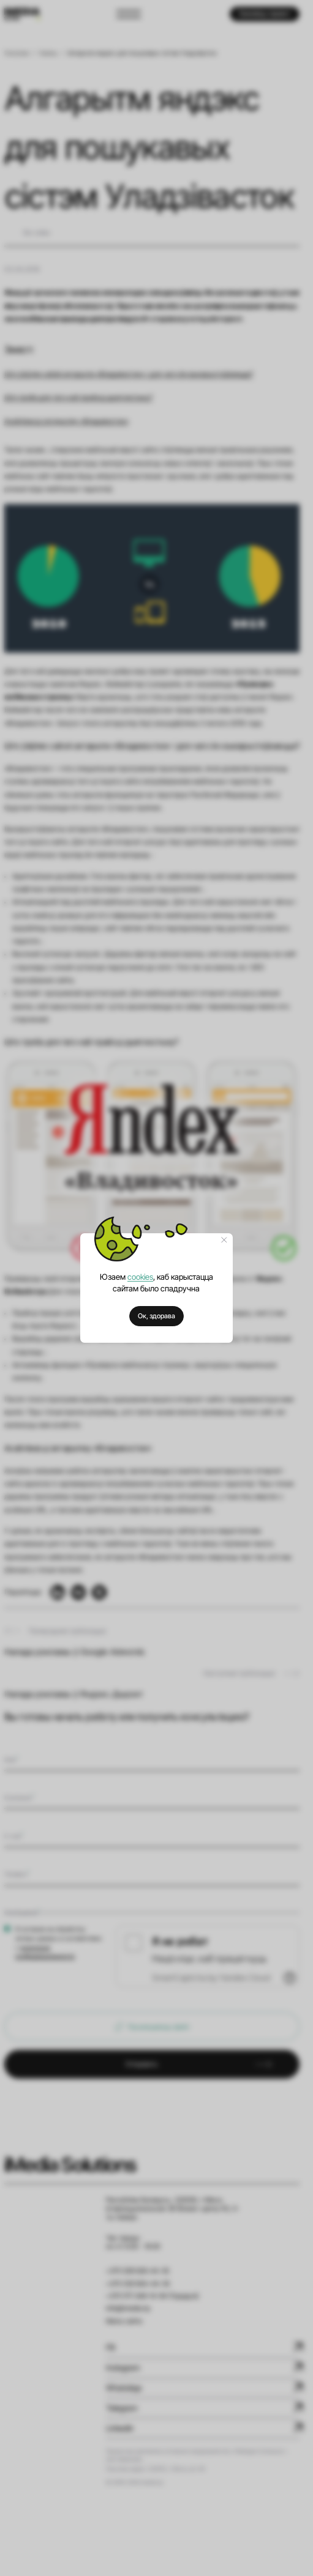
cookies (140, 1277)
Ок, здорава (156, 1316)
